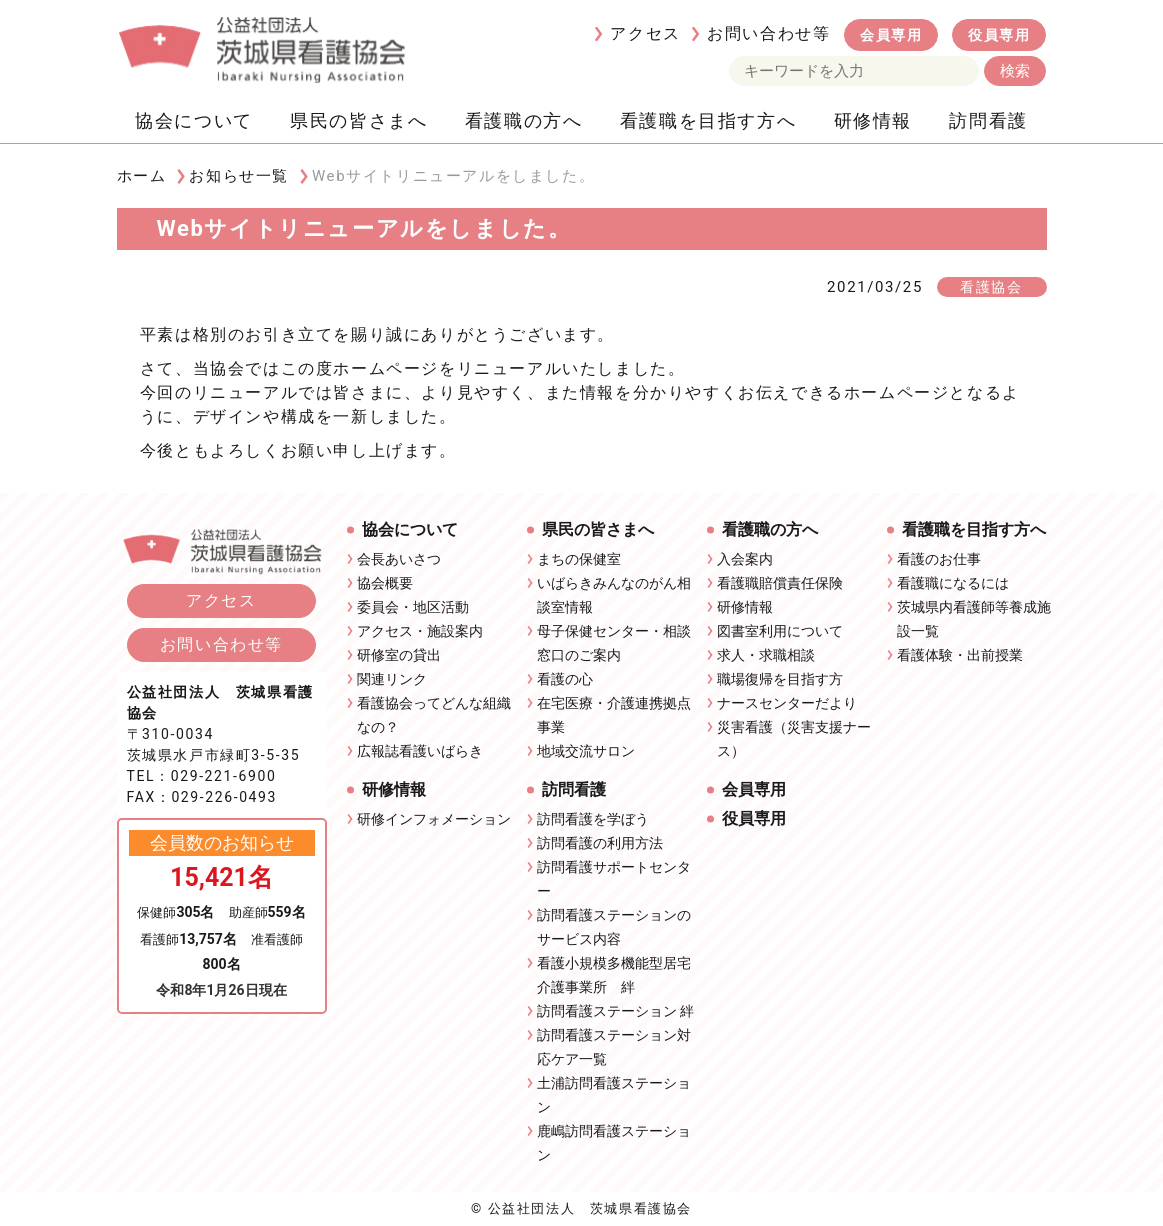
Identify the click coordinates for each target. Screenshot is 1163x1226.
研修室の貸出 (399, 655)
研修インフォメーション (434, 819)
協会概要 (385, 583)
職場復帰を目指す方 (780, 679)
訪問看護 (988, 120)
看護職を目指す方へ (708, 120)
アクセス (645, 33)
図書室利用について (780, 631)
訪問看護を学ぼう (593, 819)
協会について (194, 120)
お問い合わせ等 (768, 33)
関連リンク (392, 679)
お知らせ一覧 (239, 176)
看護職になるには (953, 583)
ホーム (142, 176)
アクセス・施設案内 (420, 631)
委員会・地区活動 (413, 607)
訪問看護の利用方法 (600, 843)
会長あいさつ (399, 559)
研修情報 (873, 120)
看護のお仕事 (939, 559)
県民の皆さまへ (358, 120)
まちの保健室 (579, 559)
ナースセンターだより (787, 703)
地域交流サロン (586, 751)
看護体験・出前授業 (960, 655)
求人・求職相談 (766, 655)
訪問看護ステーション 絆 (615, 1011)
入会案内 (745, 559)
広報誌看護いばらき (420, 751)
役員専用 (999, 35)
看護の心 (565, 679)
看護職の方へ (524, 120)
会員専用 (891, 35)
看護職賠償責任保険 (780, 583)
